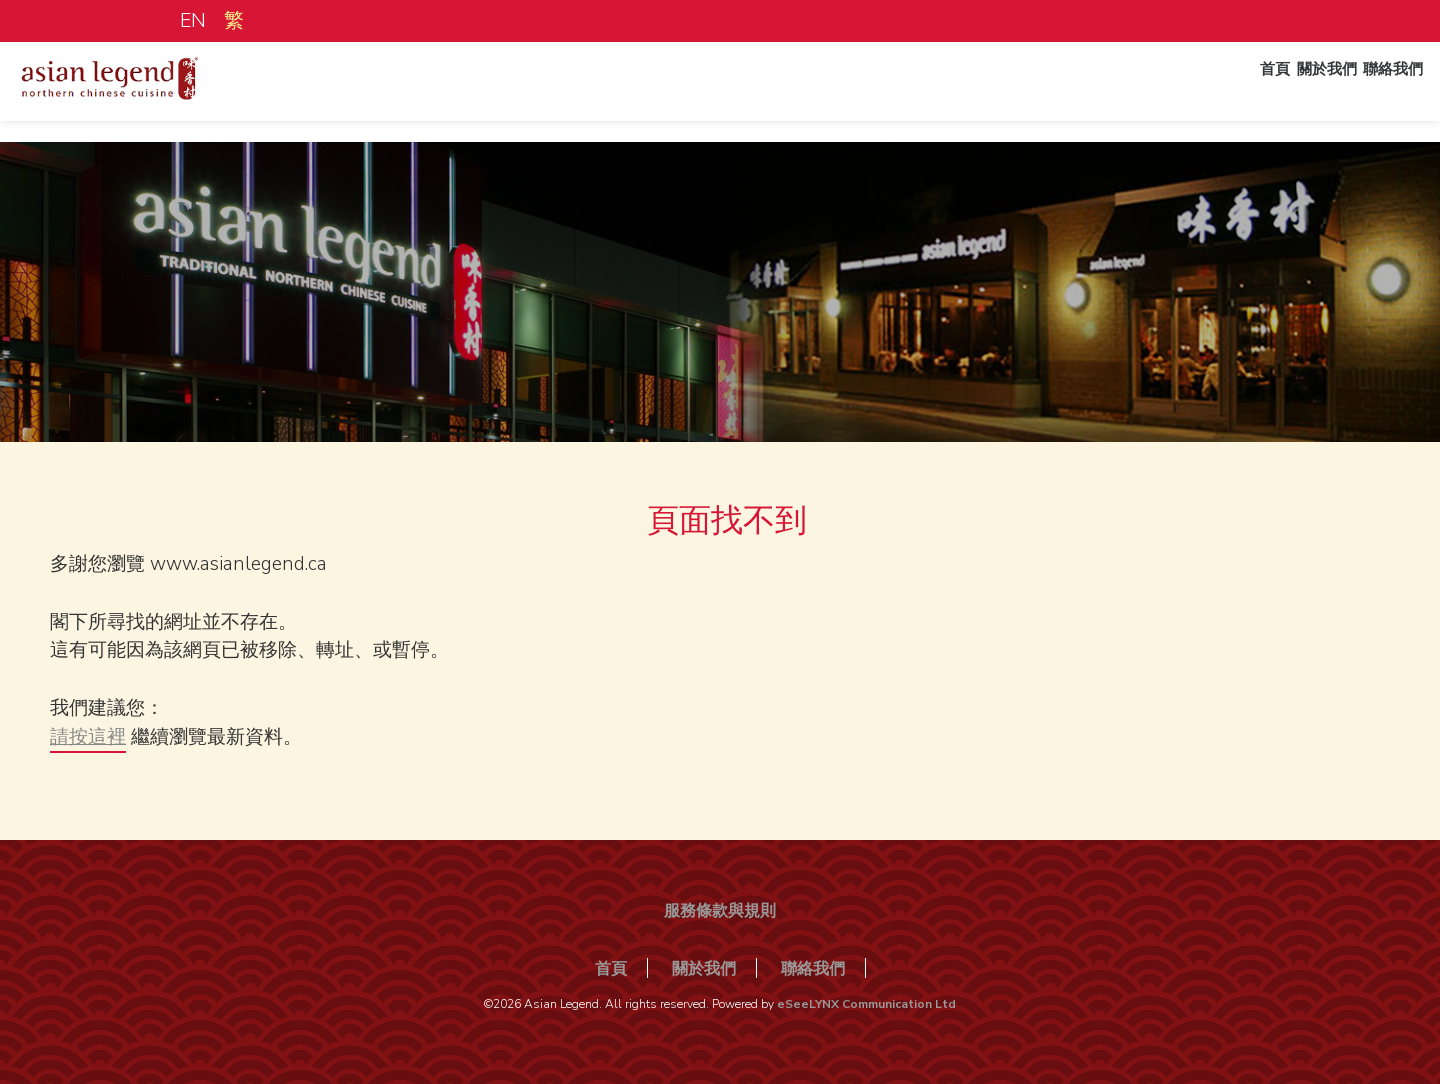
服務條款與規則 (720, 911)
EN (192, 21)
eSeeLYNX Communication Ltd (866, 1004)
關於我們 (1294, 93)
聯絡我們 (1378, 93)
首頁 (1226, 93)
